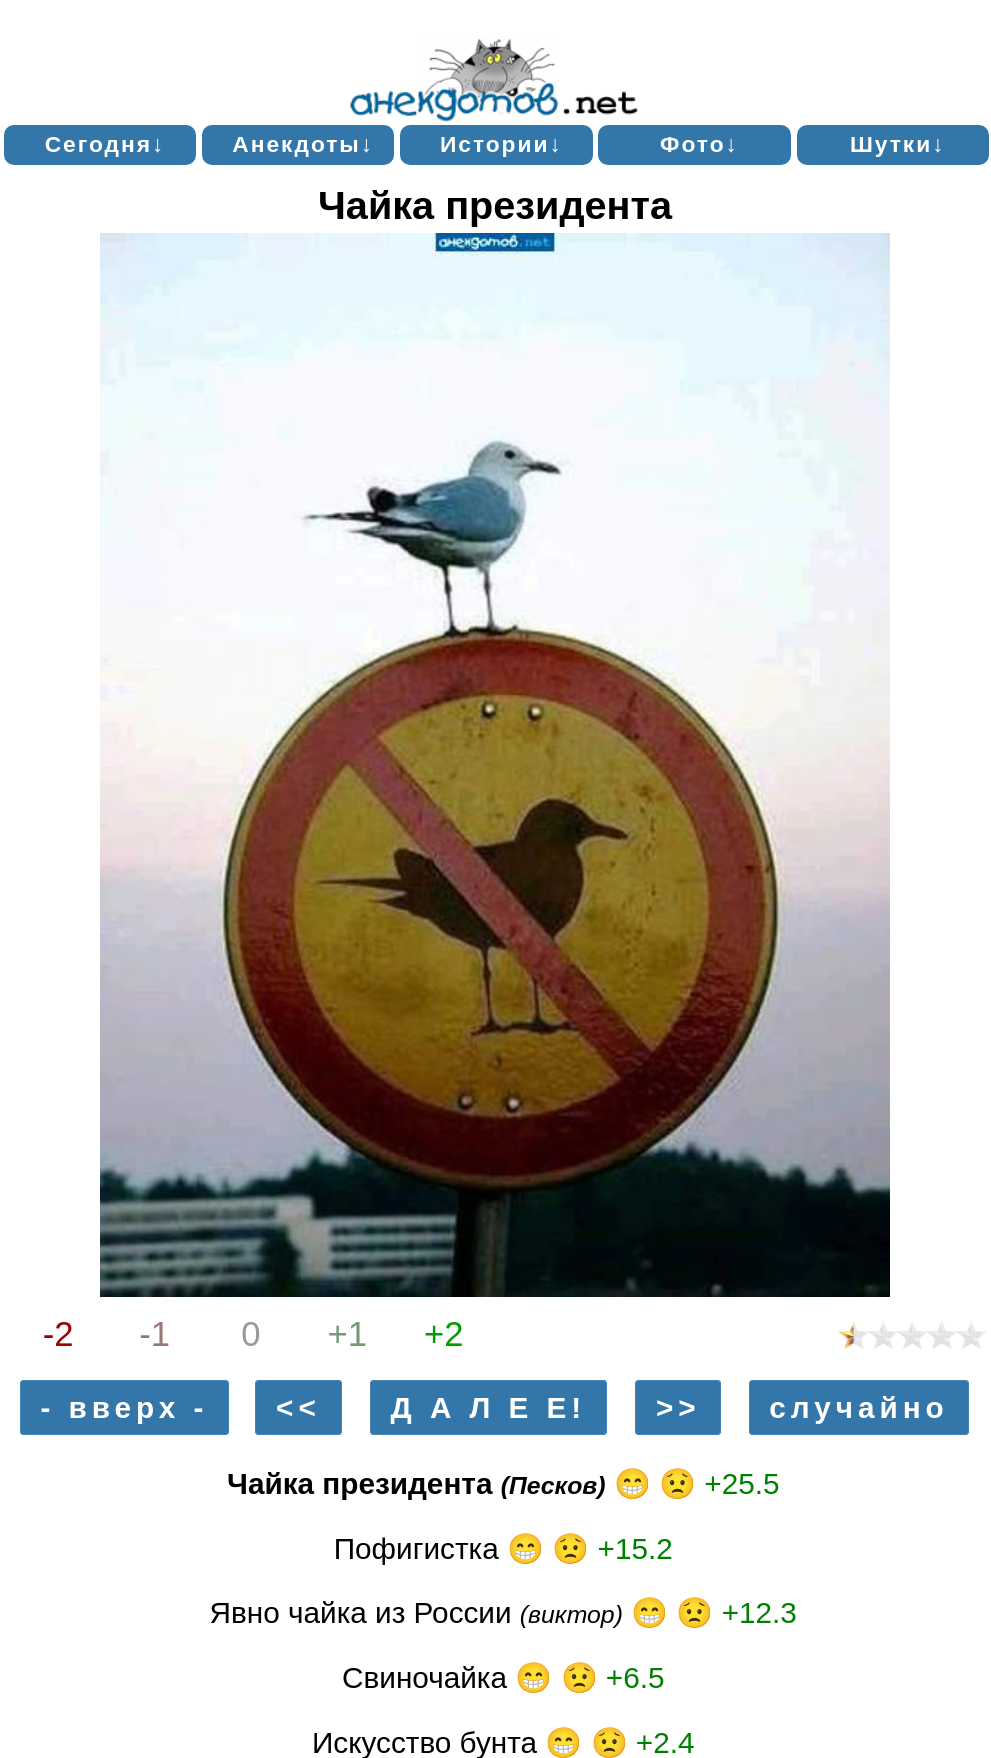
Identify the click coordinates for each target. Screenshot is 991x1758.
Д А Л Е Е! (489, 1407)
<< (298, 1407)
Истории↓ (501, 144)
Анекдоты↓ (303, 144)
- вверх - (124, 1407)
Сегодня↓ (105, 144)
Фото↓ (699, 144)
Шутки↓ (898, 144)
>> (678, 1407)
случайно (858, 1407)
